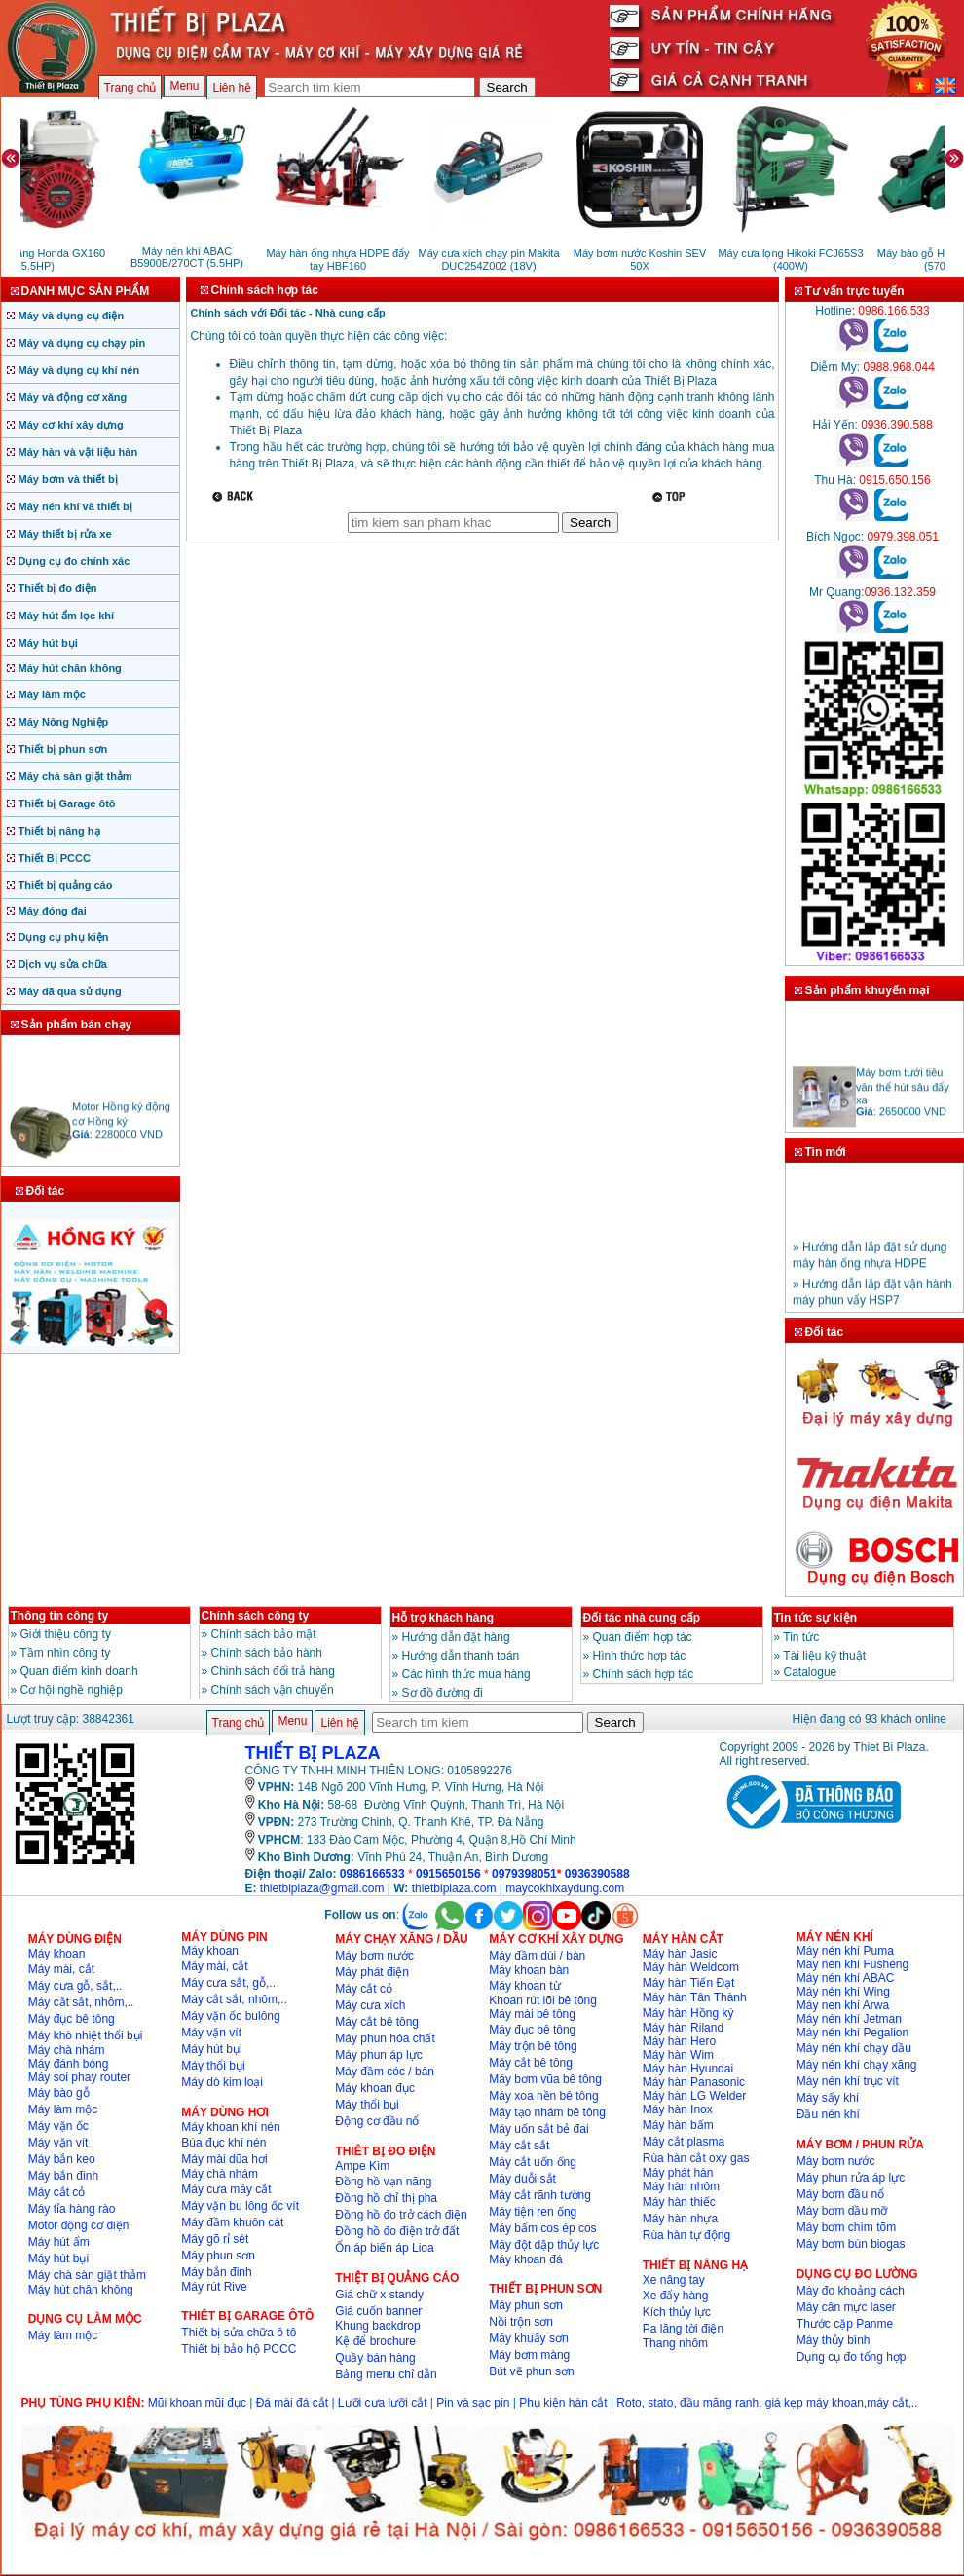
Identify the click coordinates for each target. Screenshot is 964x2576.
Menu (184, 86)
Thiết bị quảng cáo (66, 885)
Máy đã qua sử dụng (70, 991)
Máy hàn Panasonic (694, 2082)
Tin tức (801, 1637)
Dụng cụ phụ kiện (64, 937)
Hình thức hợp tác (639, 1655)
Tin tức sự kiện (815, 1617)
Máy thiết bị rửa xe (65, 534)
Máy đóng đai (53, 910)
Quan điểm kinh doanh (79, 1671)
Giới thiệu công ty (65, 1634)
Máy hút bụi (48, 643)
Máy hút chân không (70, 668)
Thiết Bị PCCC (55, 858)
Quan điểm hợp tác (642, 1637)
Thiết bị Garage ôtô (67, 803)
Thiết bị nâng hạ (59, 831)
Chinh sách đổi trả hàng (273, 1671)
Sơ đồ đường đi (442, 1692)
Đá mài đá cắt (292, 2402)
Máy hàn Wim (678, 2055)
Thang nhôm (675, 2343)
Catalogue (810, 1672)
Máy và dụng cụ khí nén (79, 370)
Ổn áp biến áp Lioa (384, 2248)
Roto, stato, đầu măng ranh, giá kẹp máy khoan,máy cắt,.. (766, 2402)
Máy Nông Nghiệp (64, 722)
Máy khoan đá (525, 2259)
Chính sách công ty (256, 1616)
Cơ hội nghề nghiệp (71, 1690)
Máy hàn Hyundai (688, 2068)
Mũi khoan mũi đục (197, 2402)
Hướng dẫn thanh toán (461, 1655)
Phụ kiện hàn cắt (563, 2402)
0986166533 (372, 1874)
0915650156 (448, 1874)
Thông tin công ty (60, 1616)
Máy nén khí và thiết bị (75, 506)
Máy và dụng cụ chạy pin (82, 343)
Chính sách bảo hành (266, 1653)
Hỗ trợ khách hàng (443, 1617)
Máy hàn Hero (679, 2041)
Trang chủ (130, 87)
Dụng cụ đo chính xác (74, 561)
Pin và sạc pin (472, 2402)
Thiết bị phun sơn (63, 749)
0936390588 (597, 1874)
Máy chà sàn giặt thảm (75, 776)
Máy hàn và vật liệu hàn (78, 452)
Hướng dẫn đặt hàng (456, 1637)
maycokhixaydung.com (564, 1888)
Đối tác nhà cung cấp (642, 1617)
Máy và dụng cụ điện (72, 315)
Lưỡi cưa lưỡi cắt (382, 2402)
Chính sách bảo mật (263, 1634)
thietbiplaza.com (454, 1888)
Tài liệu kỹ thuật (824, 1655)
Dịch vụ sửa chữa (63, 964)
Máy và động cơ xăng (73, 397)
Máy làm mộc (52, 694)
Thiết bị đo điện (58, 588)
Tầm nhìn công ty (64, 1653)
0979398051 (524, 1874)
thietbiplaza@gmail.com (322, 1888)
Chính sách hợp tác (643, 1674)
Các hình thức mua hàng (466, 1674)
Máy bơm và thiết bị (68, 479)
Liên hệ (231, 87)
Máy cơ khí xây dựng (71, 424)
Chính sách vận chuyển (272, 1690)
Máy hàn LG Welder (695, 2096)
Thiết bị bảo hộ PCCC (238, 2349)
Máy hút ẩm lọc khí (67, 615)
